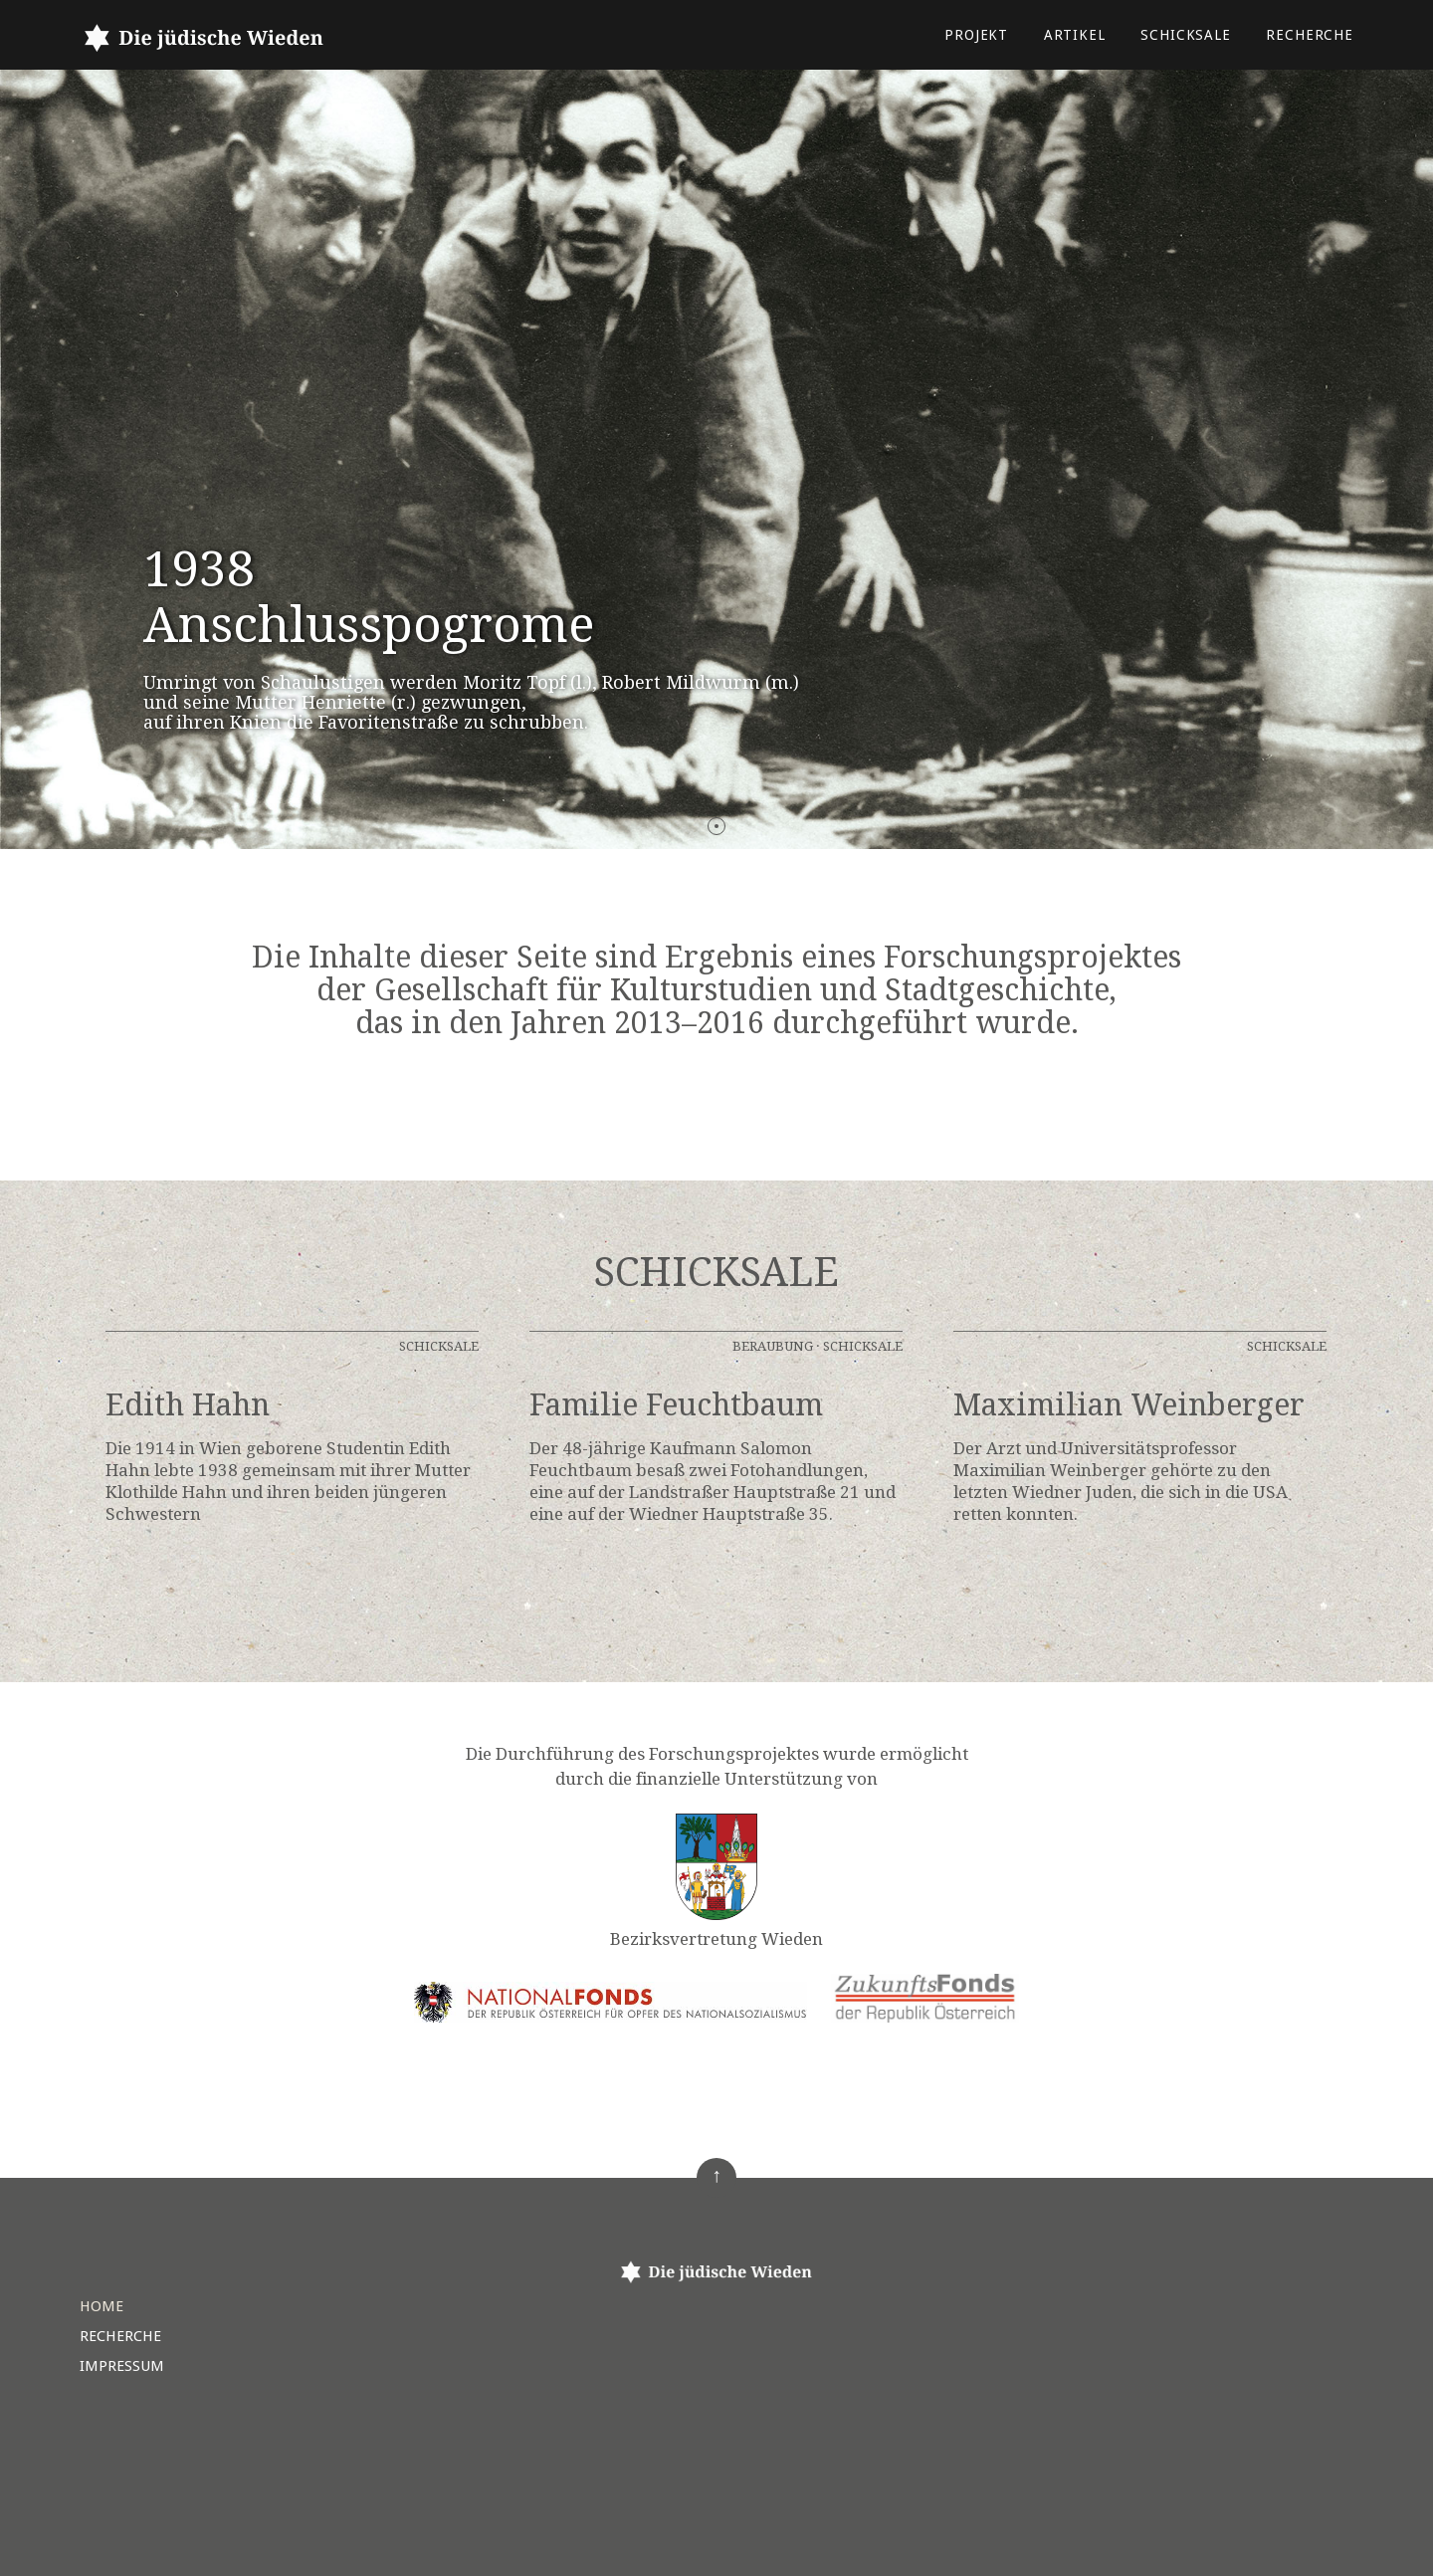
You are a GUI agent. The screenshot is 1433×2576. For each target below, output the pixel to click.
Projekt (976, 35)
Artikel (1075, 35)
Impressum (122, 2366)
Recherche (1309, 35)
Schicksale (1185, 35)
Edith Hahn (187, 1405)
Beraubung (772, 1346)
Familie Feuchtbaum (676, 1405)
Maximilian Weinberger (1129, 1405)
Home (101, 2306)
